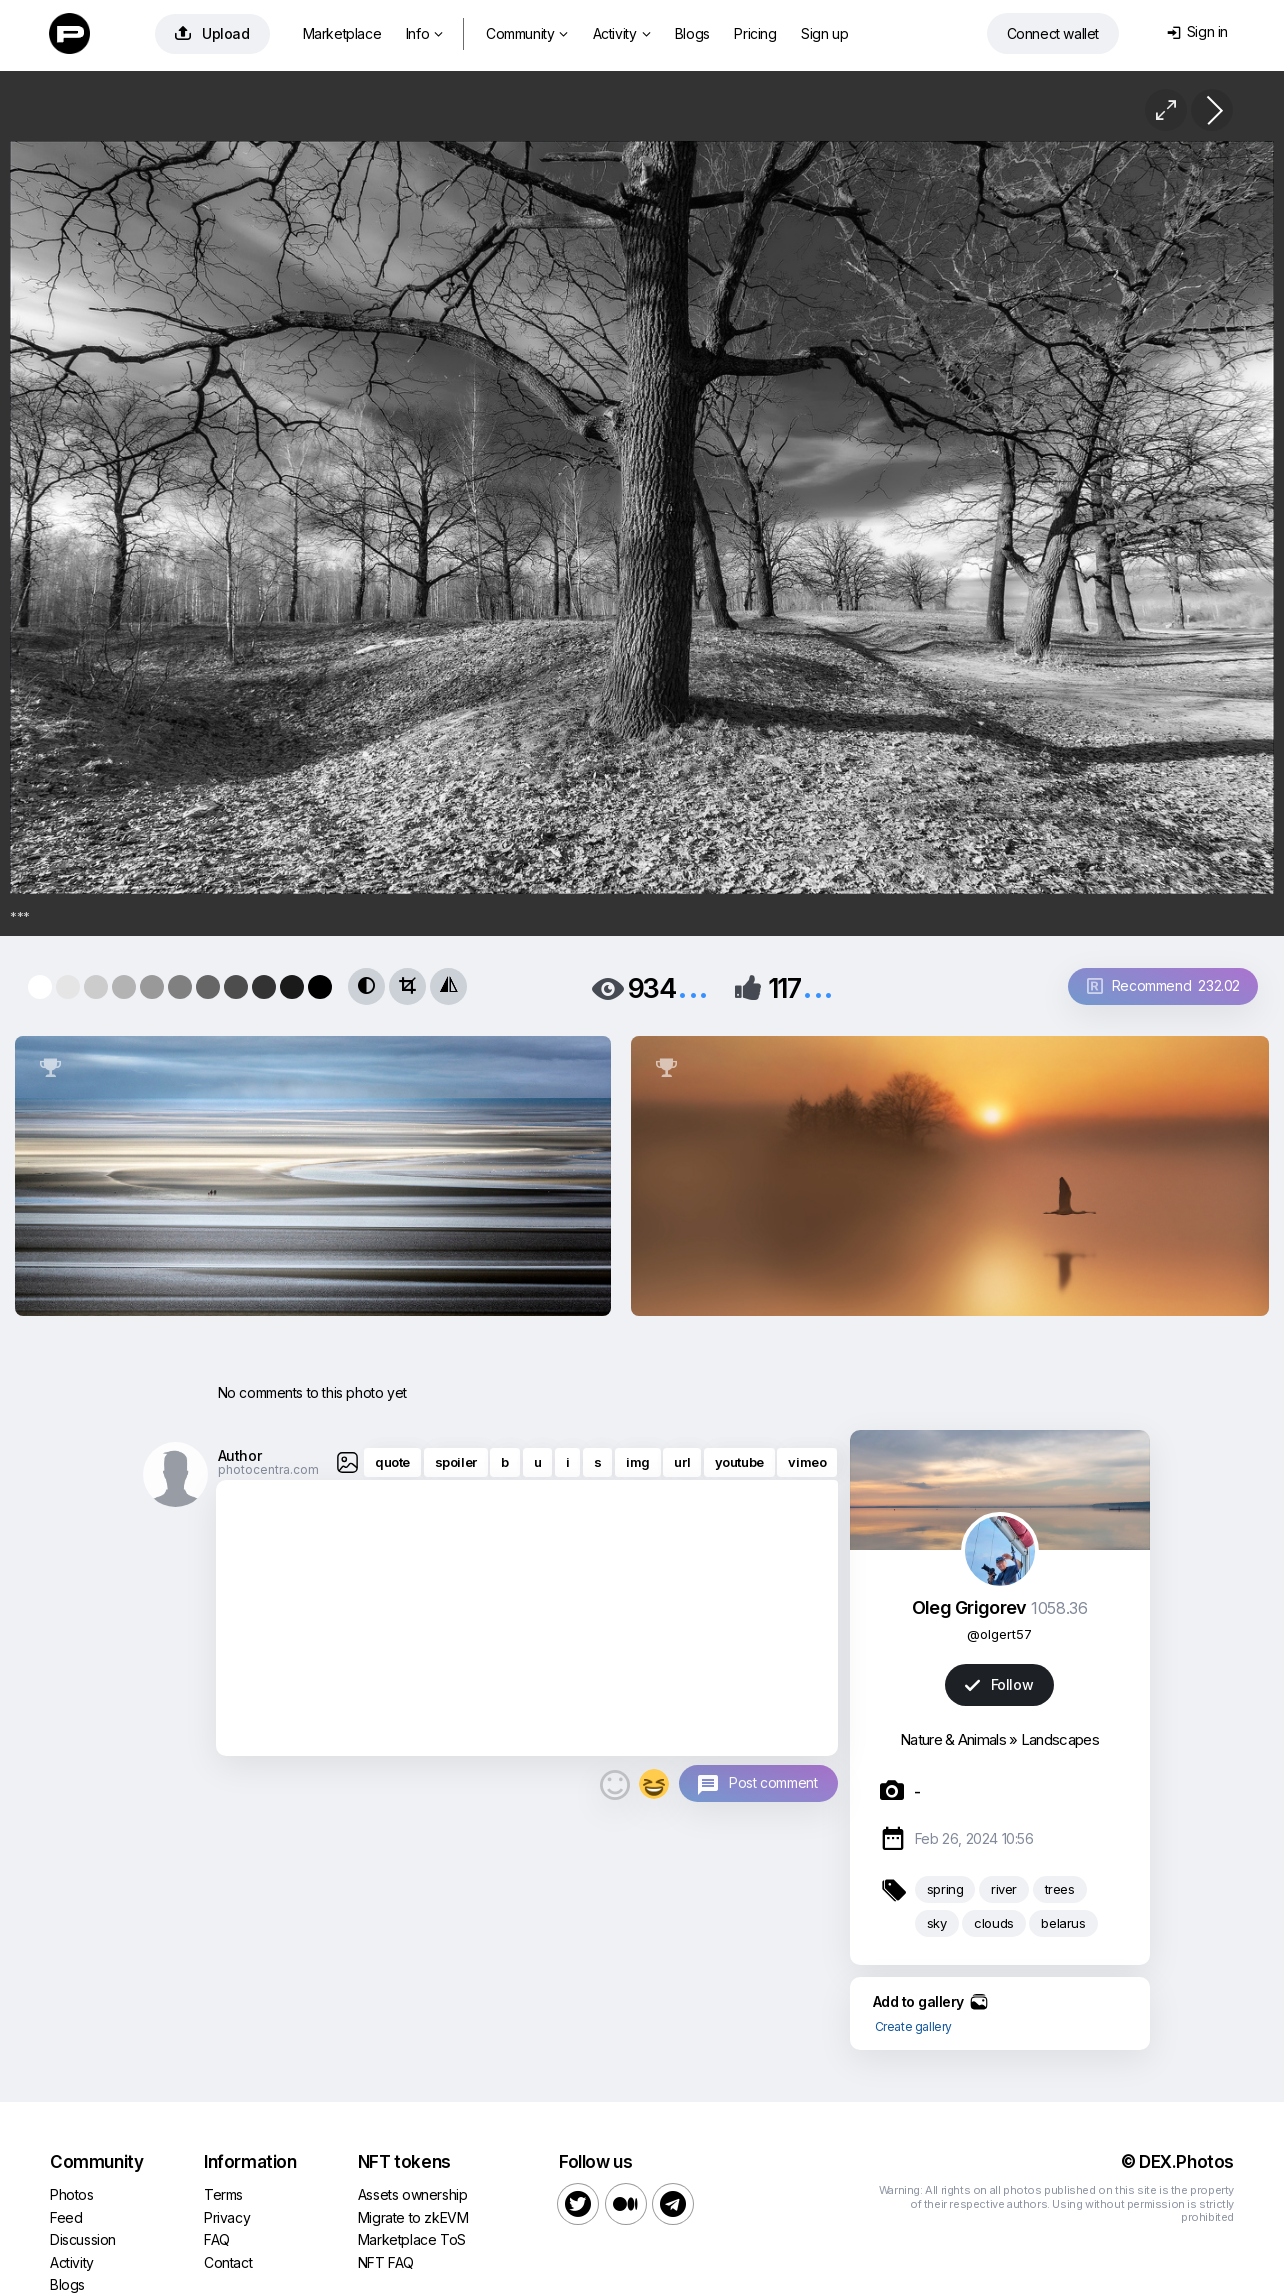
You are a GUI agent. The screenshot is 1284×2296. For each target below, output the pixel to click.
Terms (223, 2194)
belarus (1063, 1923)
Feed (66, 2217)
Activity (621, 33)
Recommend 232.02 (1163, 985)
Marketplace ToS (412, 2239)
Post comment (773, 1782)
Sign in (1197, 31)
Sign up (824, 33)
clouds (994, 1923)
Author (240, 1455)
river (1004, 1889)
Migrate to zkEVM (413, 2217)
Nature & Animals (953, 1739)
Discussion (83, 2239)
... (693, 986)
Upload (212, 33)
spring (945, 1889)
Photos (72, 2194)
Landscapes (1060, 1739)
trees (1060, 1889)
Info (424, 33)
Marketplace (342, 33)
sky (937, 1923)
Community (527, 33)
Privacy (227, 2217)
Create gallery (913, 2026)
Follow (999, 1684)
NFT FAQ (386, 2262)
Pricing (755, 33)
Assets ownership (413, 2194)
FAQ (217, 2239)
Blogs (692, 33)
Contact (228, 2262)
